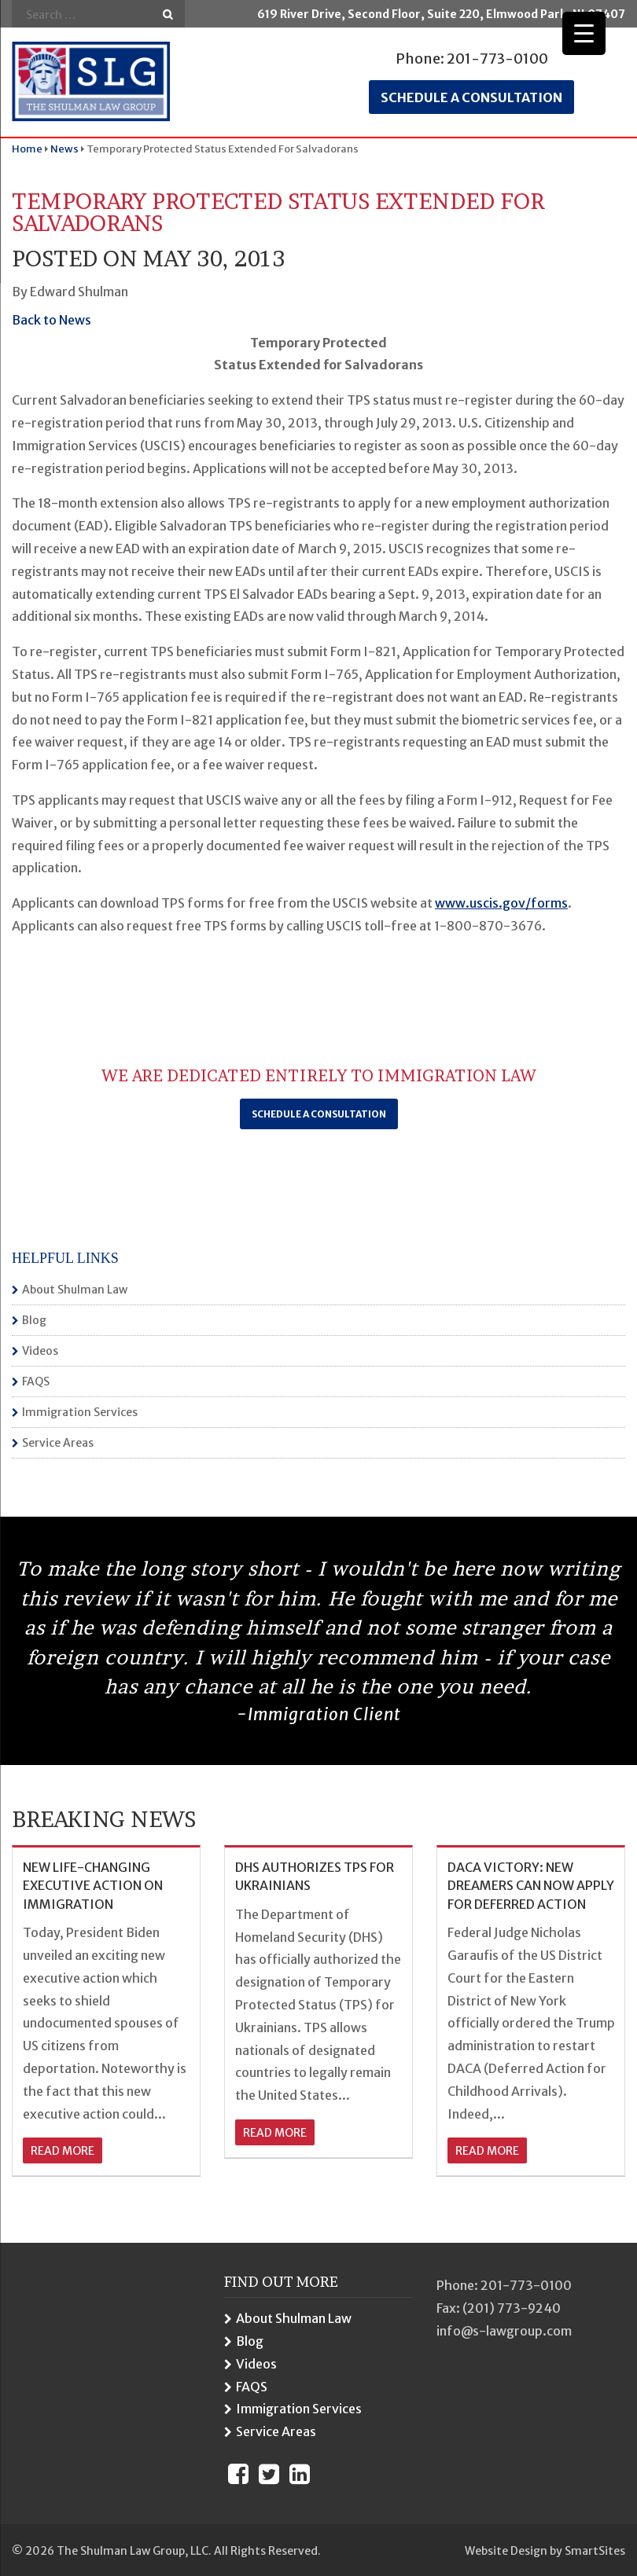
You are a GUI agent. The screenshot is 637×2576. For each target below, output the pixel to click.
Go (168, 14)
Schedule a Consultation (319, 1114)
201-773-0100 (497, 59)
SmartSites (595, 2551)
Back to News (51, 320)
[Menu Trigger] (584, 33)
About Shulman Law (74, 1289)
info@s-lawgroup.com (504, 2331)
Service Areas (58, 1442)
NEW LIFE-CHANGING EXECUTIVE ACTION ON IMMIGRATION (93, 1885)
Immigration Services (80, 1412)
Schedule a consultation (471, 97)
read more (62, 2151)
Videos (40, 1350)
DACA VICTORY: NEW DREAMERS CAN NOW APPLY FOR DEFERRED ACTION (530, 1885)
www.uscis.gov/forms (501, 903)
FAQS (36, 1381)
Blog (34, 1320)
